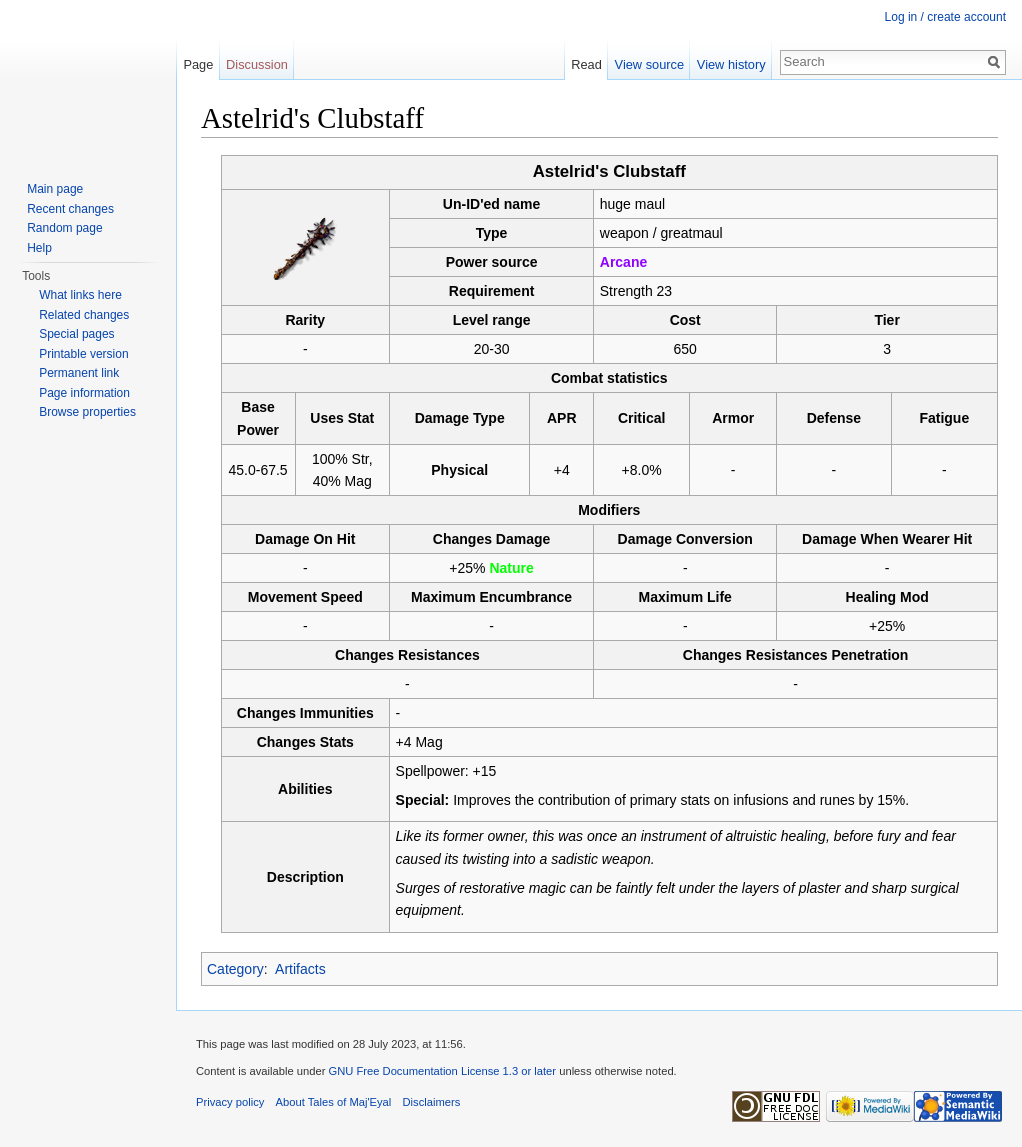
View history (731, 64)
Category (235, 969)
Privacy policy (230, 1102)
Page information (84, 393)
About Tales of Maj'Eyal (334, 1102)
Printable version (83, 354)
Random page (64, 228)
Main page (55, 189)
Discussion (257, 64)
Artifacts (300, 969)
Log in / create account (945, 17)
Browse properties (87, 412)
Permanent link (79, 373)
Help (39, 248)
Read (586, 64)
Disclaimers (432, 1102)
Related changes (84, 315)
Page (198, 64)
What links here (80, 295)
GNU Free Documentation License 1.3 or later (442, 1071)
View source (649, 64)
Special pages (76, 334)
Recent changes (70, 209)
